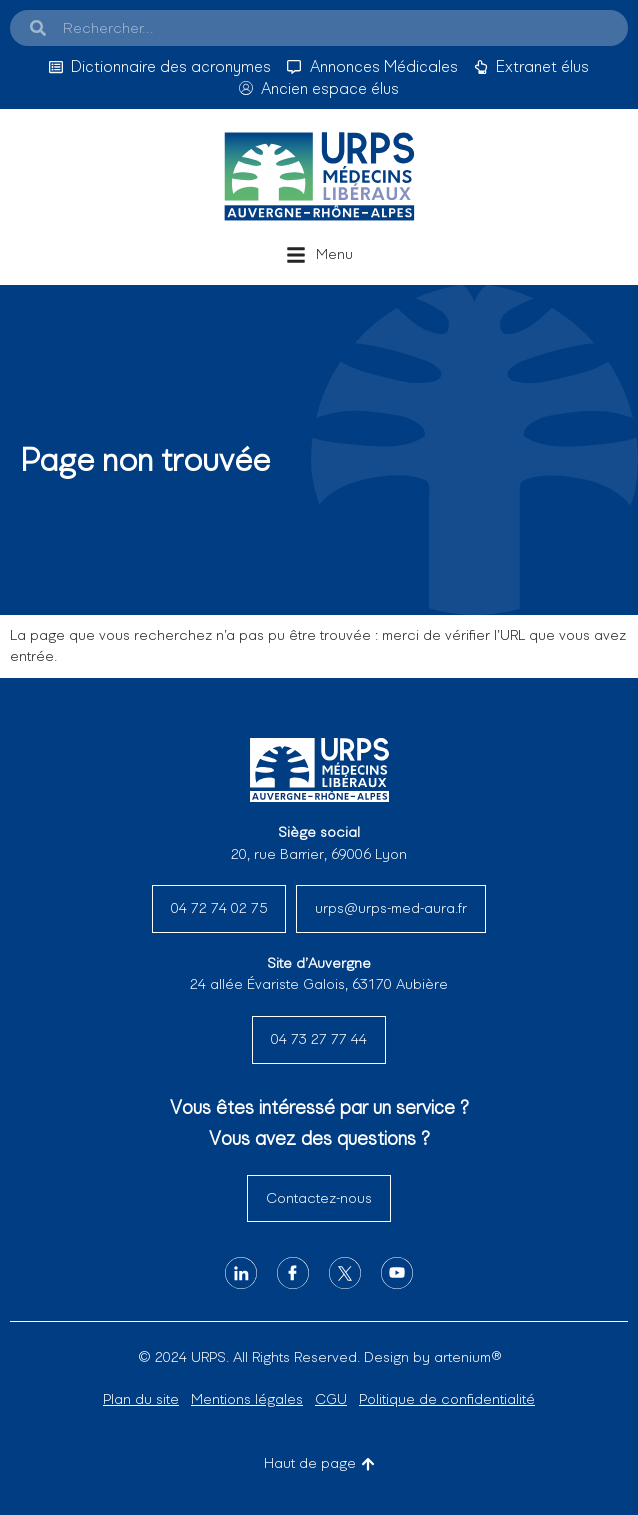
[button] (319, 255)
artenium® (467, 1357)
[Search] (38, 28)
